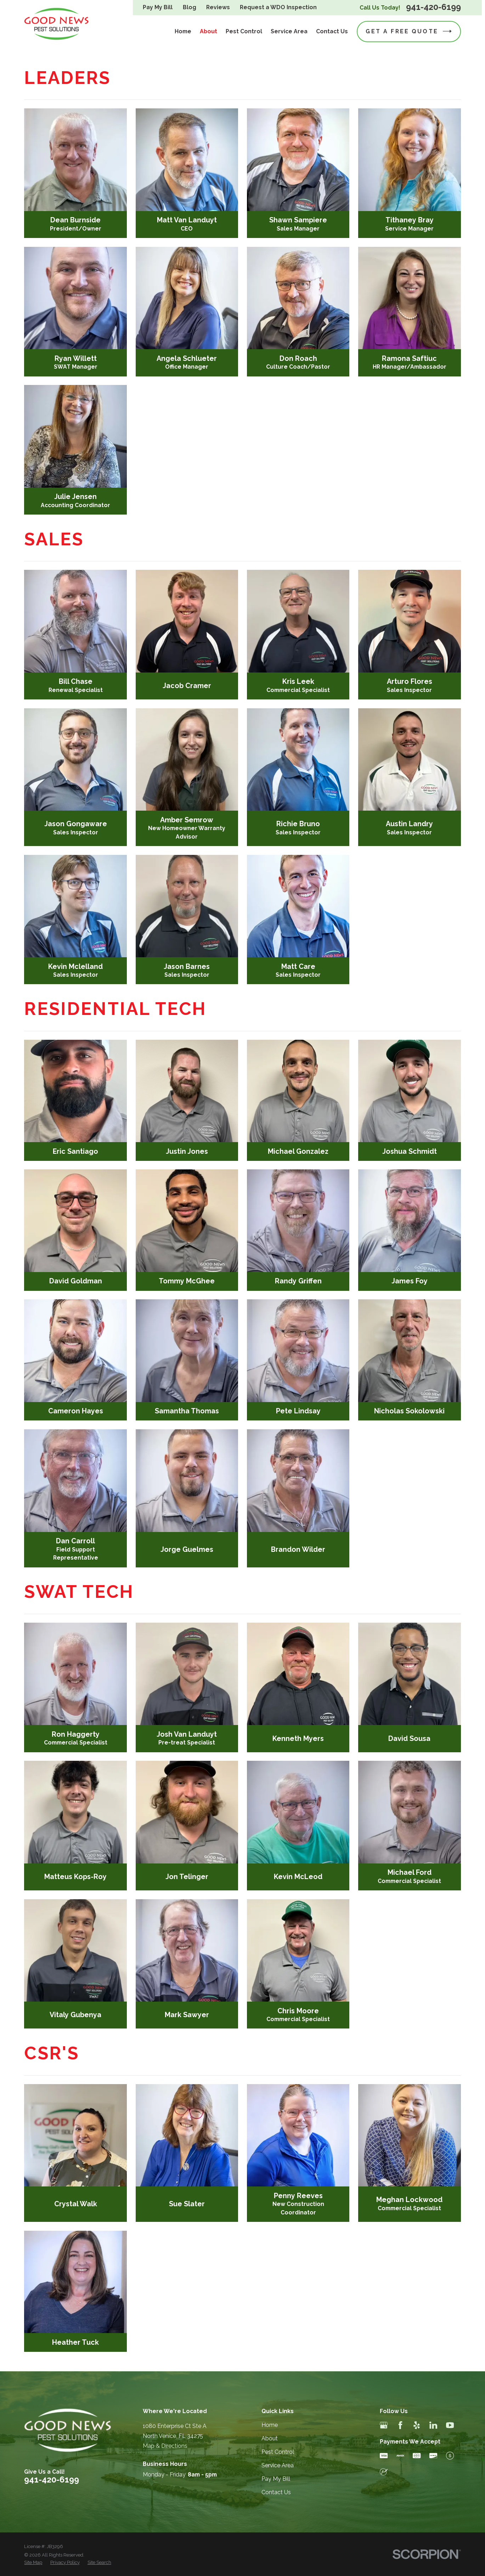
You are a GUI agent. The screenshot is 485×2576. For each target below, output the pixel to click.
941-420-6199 (433, 7)
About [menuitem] (208, 31)
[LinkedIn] (433, 2425)
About (269, 2438)
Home (269, 2425)
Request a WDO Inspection (278, 7)
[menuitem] (33, 2562)
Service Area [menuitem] (289, 31)
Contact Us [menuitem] (332, 31)
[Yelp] (417, 2425)
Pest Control (277, 2452)
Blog (189, 7)
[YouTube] (450, 2425)
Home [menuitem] (183, 31)
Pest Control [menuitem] (244, 31)
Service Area (277, 2465)
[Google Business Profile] (384, 2425)
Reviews (218, 7)
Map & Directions (165, 2445)
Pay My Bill (158, 7)
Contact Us (276, 2492)
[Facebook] (400, 2425)
